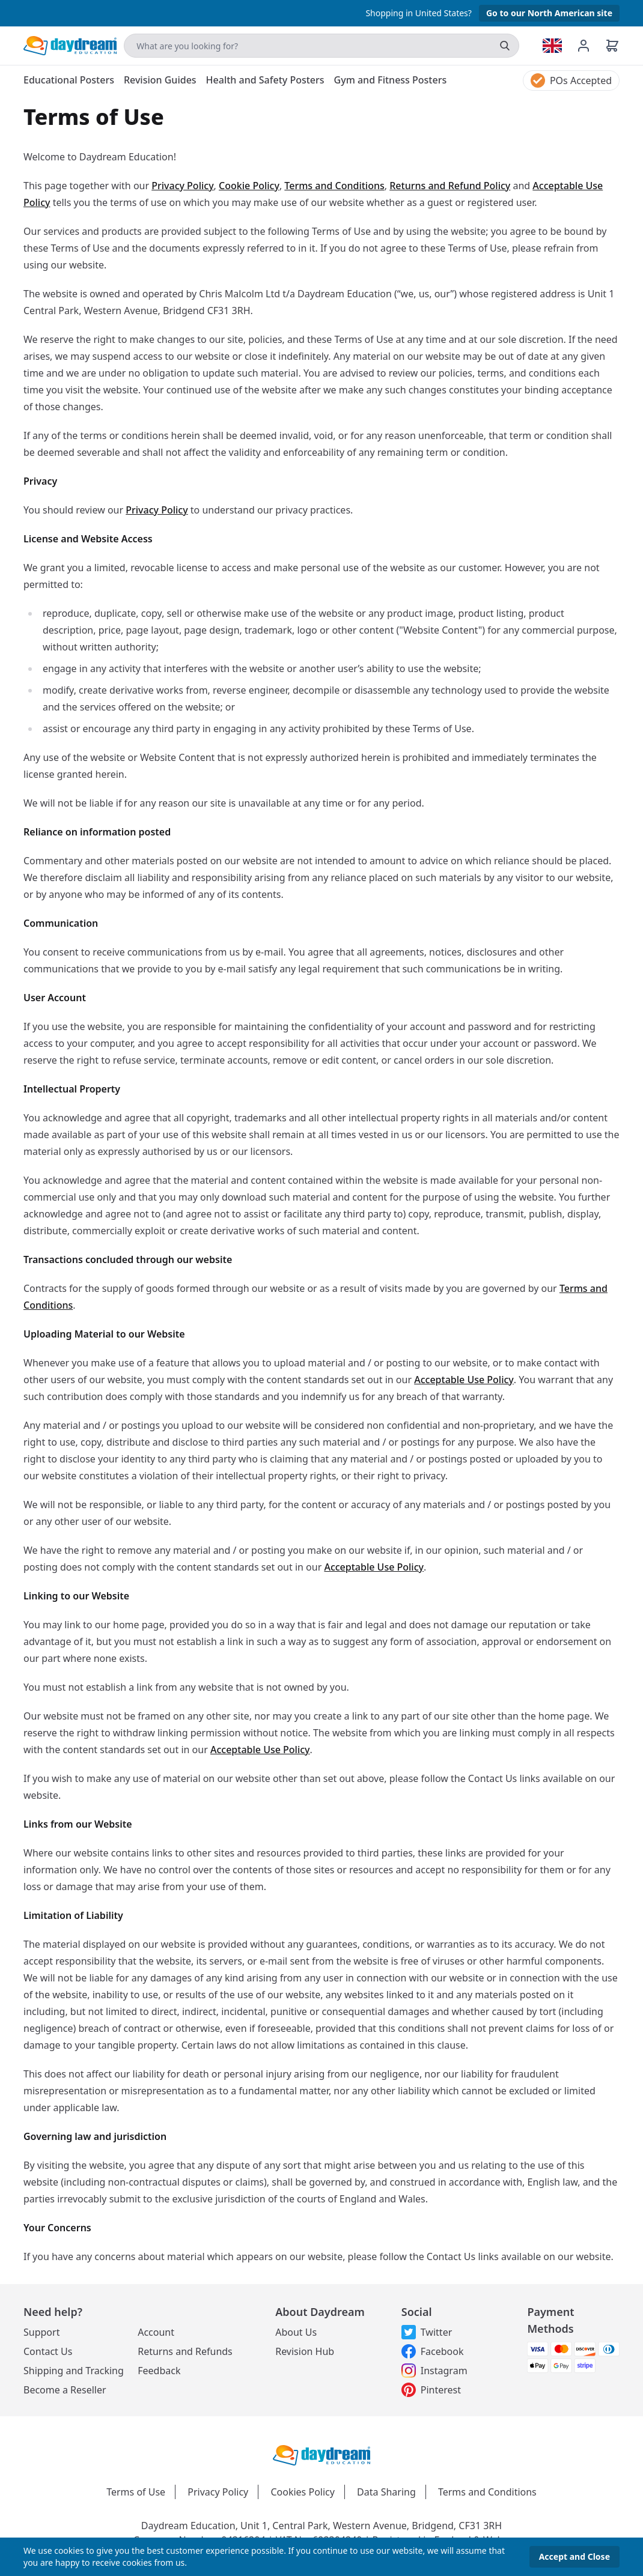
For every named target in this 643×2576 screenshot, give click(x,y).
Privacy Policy (182, 185)
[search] (505, 45)
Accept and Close (574, 2556)
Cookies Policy (302, 2492)
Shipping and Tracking (73, 2370)
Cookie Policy (249, 185)
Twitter (426, 2332)
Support (41, 2332)
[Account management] (590, 45)
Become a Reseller (64, 2389)
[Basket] (612, 45)
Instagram (434, 2370)
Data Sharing (386, 2492)
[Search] (321, 46)
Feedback (159, 2370)
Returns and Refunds (185, 2351)
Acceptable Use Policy (464, 1379)
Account (156, 2332)
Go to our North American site (549, 13)
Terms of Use (135, 2492)
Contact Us (47, 2351)
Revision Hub (304, 2351)
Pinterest (431, 2390)
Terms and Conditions (334, 185)
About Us (296, 2332)
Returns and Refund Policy (449, 185)
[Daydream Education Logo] (321, 2454)
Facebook (432, 2351)
